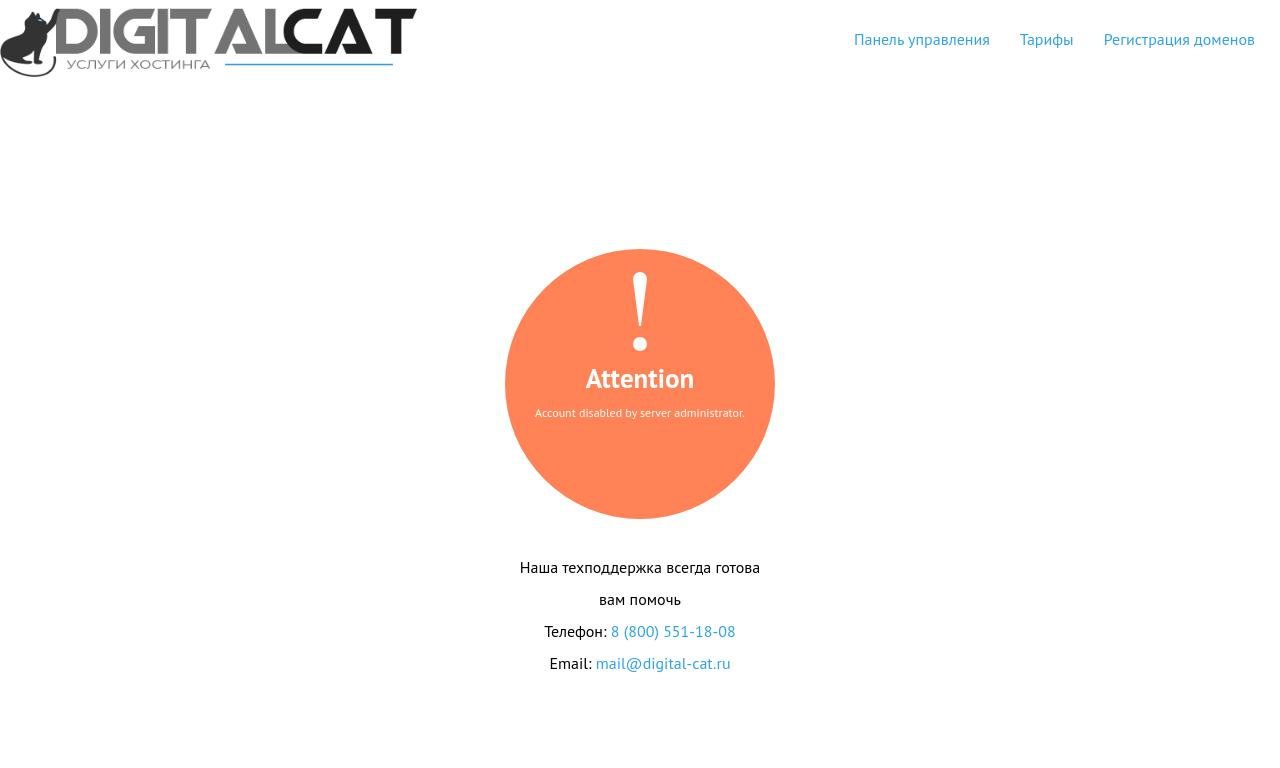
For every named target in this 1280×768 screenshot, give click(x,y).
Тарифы (1047, 39)
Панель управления (922, 39)
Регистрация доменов (1179, 39)
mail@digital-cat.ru (663, 663)
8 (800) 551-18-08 (673, 631)
